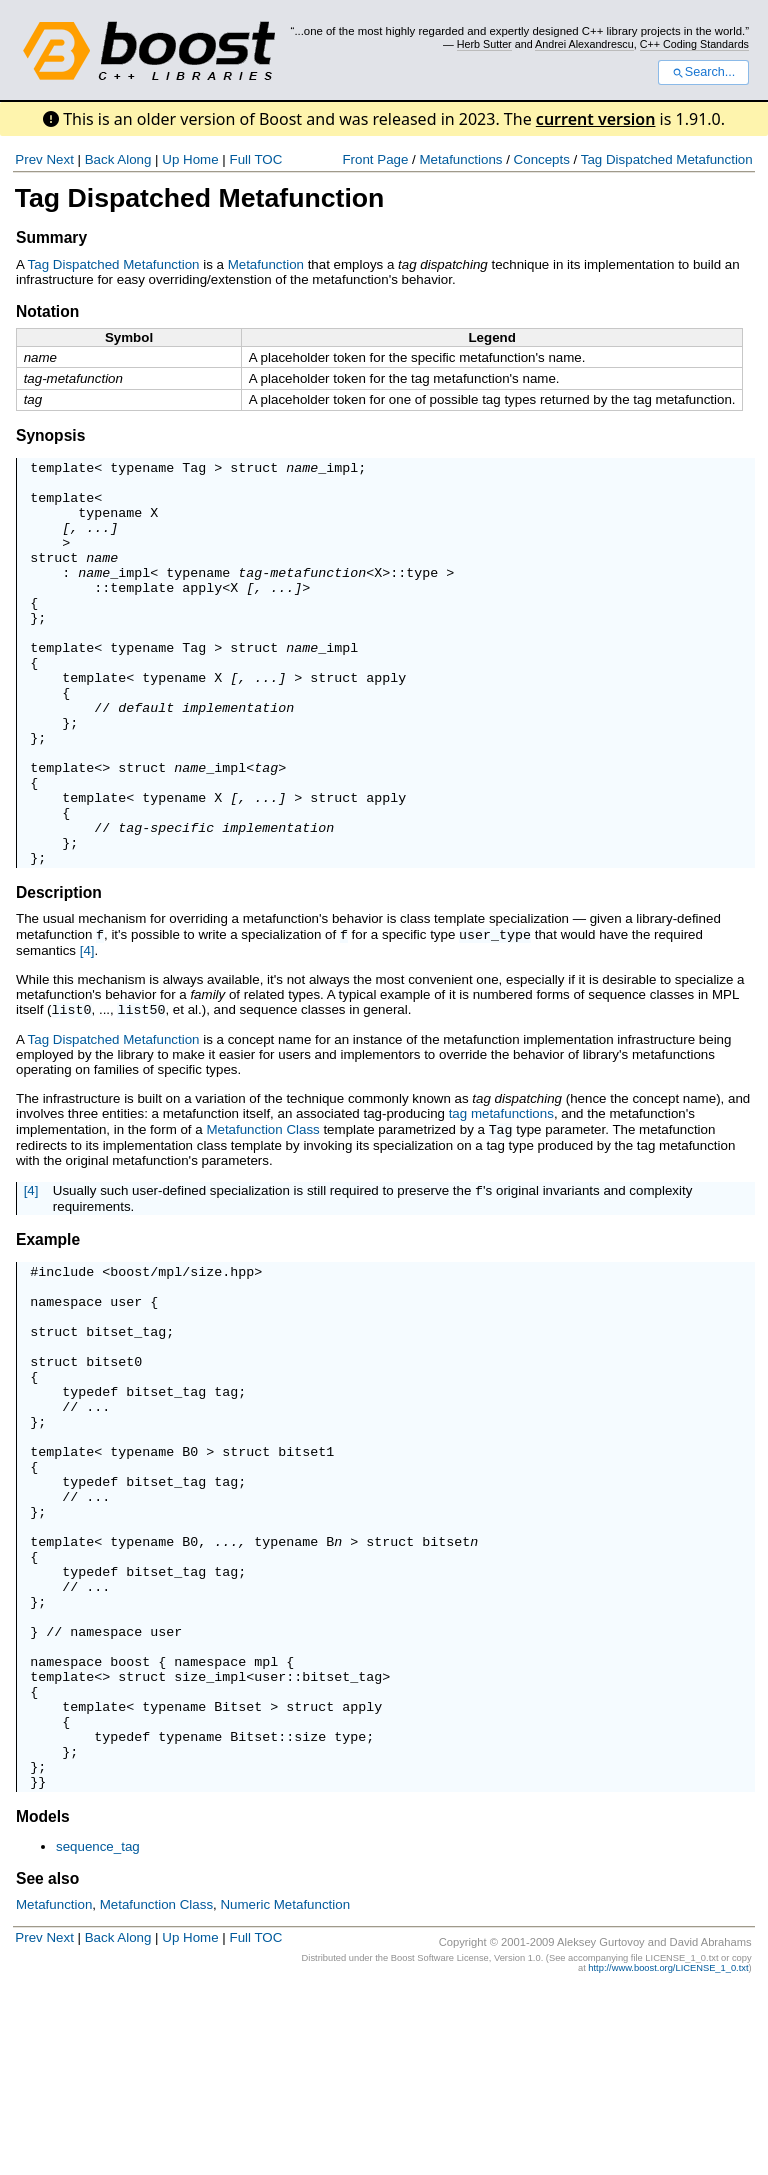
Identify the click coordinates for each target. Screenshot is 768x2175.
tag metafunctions (501, 1192)
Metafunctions (461, 159)
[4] (87, 1030)
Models (43, 2001)
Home (201, 159)
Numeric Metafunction (285, 2089)
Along (134, 159)
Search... (703, 72)
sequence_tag (98, 2031)
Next (59, 159)
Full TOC (255, 159)
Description (59, 973)
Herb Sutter (484, 44)
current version (596, 119)
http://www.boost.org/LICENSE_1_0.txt (668, 2153)
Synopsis (50, 435)
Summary (51, 237)
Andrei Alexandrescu (584, 44)
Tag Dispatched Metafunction (667, 159)
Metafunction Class (262, 1208)
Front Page (375, 159)
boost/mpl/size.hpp (182, 1354)
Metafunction (266, 264)
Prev (28, 159)
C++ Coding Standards (694, 44)
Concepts (542, 159)
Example (48, 1319)
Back (100, 159)
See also (47, 2063)
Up (170, 159)
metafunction (318, 596)
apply (202, 614)
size (310, 1912)
